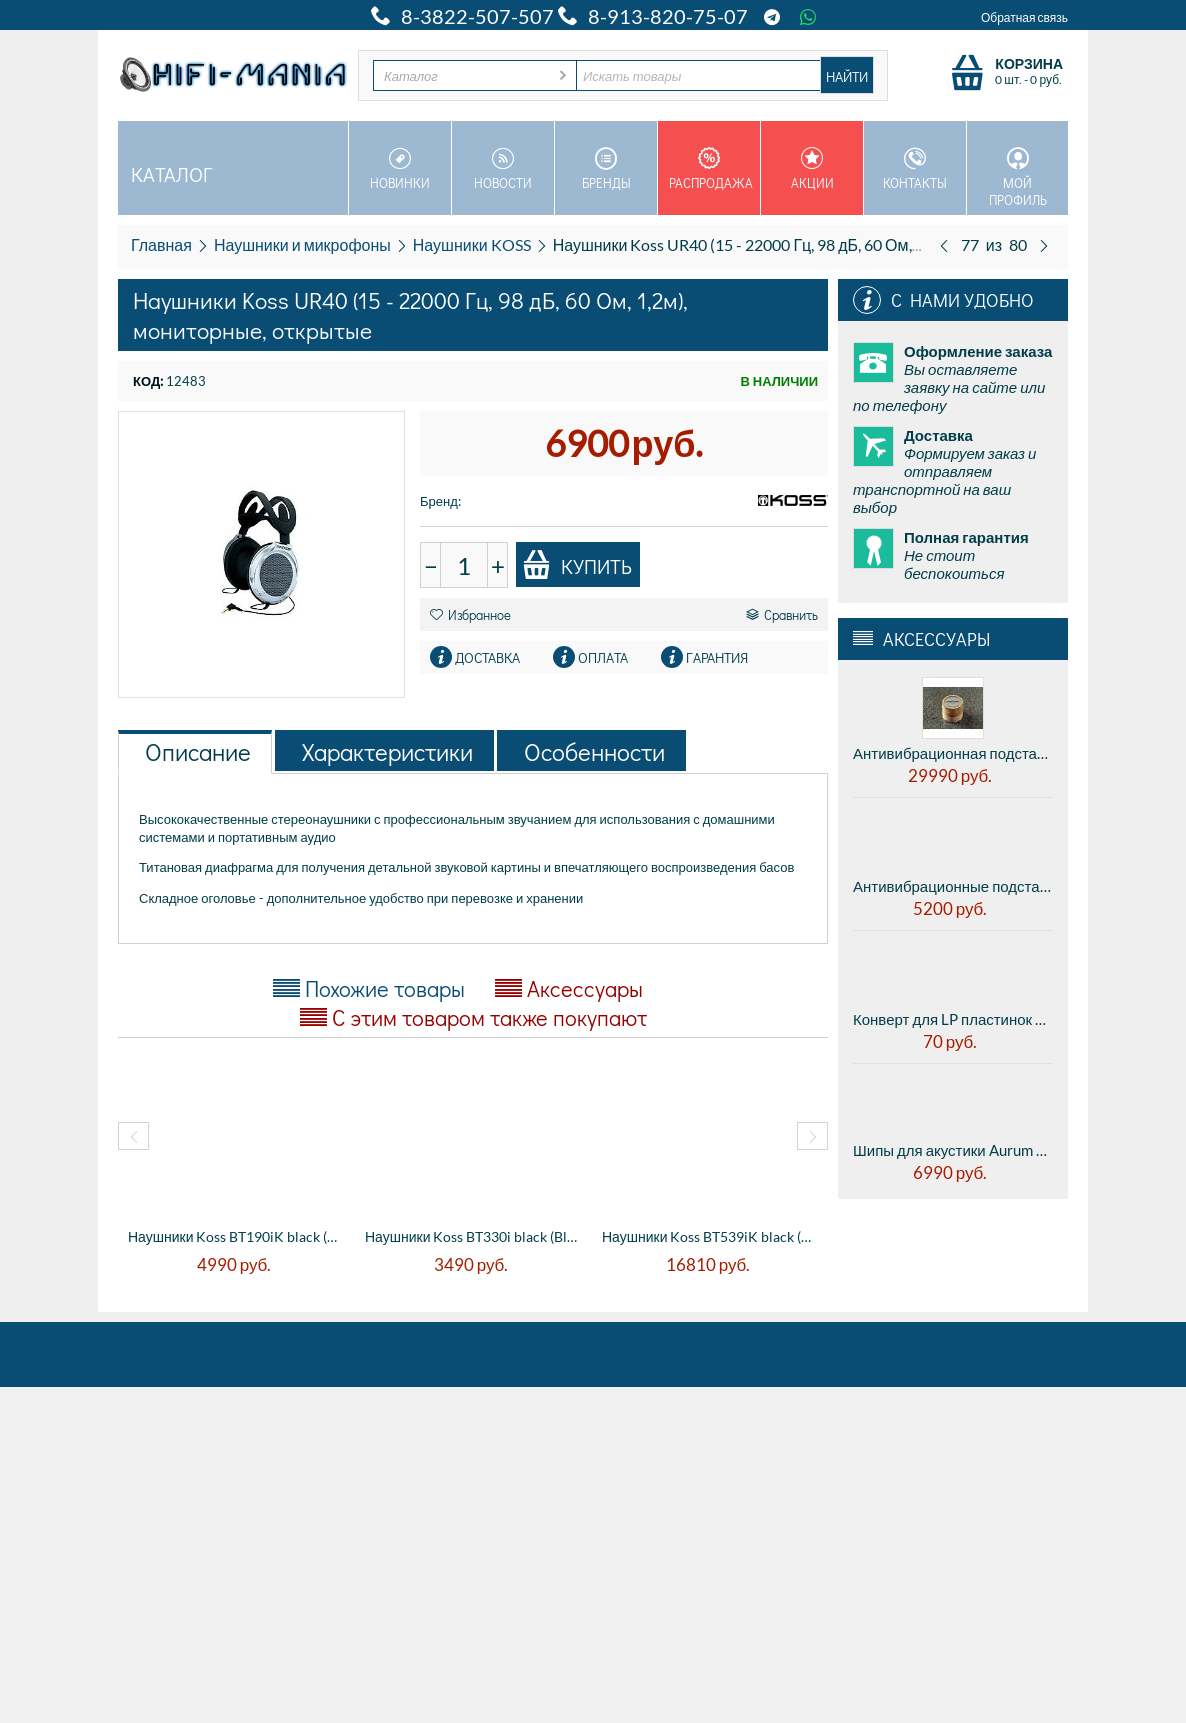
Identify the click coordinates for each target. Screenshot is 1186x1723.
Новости (503, 169)
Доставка (487, 657)
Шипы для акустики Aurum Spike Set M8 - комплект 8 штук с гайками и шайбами (953, 1150)
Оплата (603, 657)
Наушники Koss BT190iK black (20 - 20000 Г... (236, 1236)
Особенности (594, 751)
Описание (198, 751)
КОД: (148, 381)
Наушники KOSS (472, 244)
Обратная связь (1024, 17)
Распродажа (711, 169)
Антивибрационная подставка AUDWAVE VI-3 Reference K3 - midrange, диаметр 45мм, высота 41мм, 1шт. (953, 753)
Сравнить (782, 614)
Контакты (915, 169)
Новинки (400, 169)
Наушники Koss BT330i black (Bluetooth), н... (473, 1236)
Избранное (470, 614)
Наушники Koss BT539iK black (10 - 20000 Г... (710, 1236)
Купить (577, 565)
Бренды (606, 169)
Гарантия (717, 657)
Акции (812, 169)
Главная (161, 244)
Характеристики (387, 751)
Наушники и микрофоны (302, 244)
